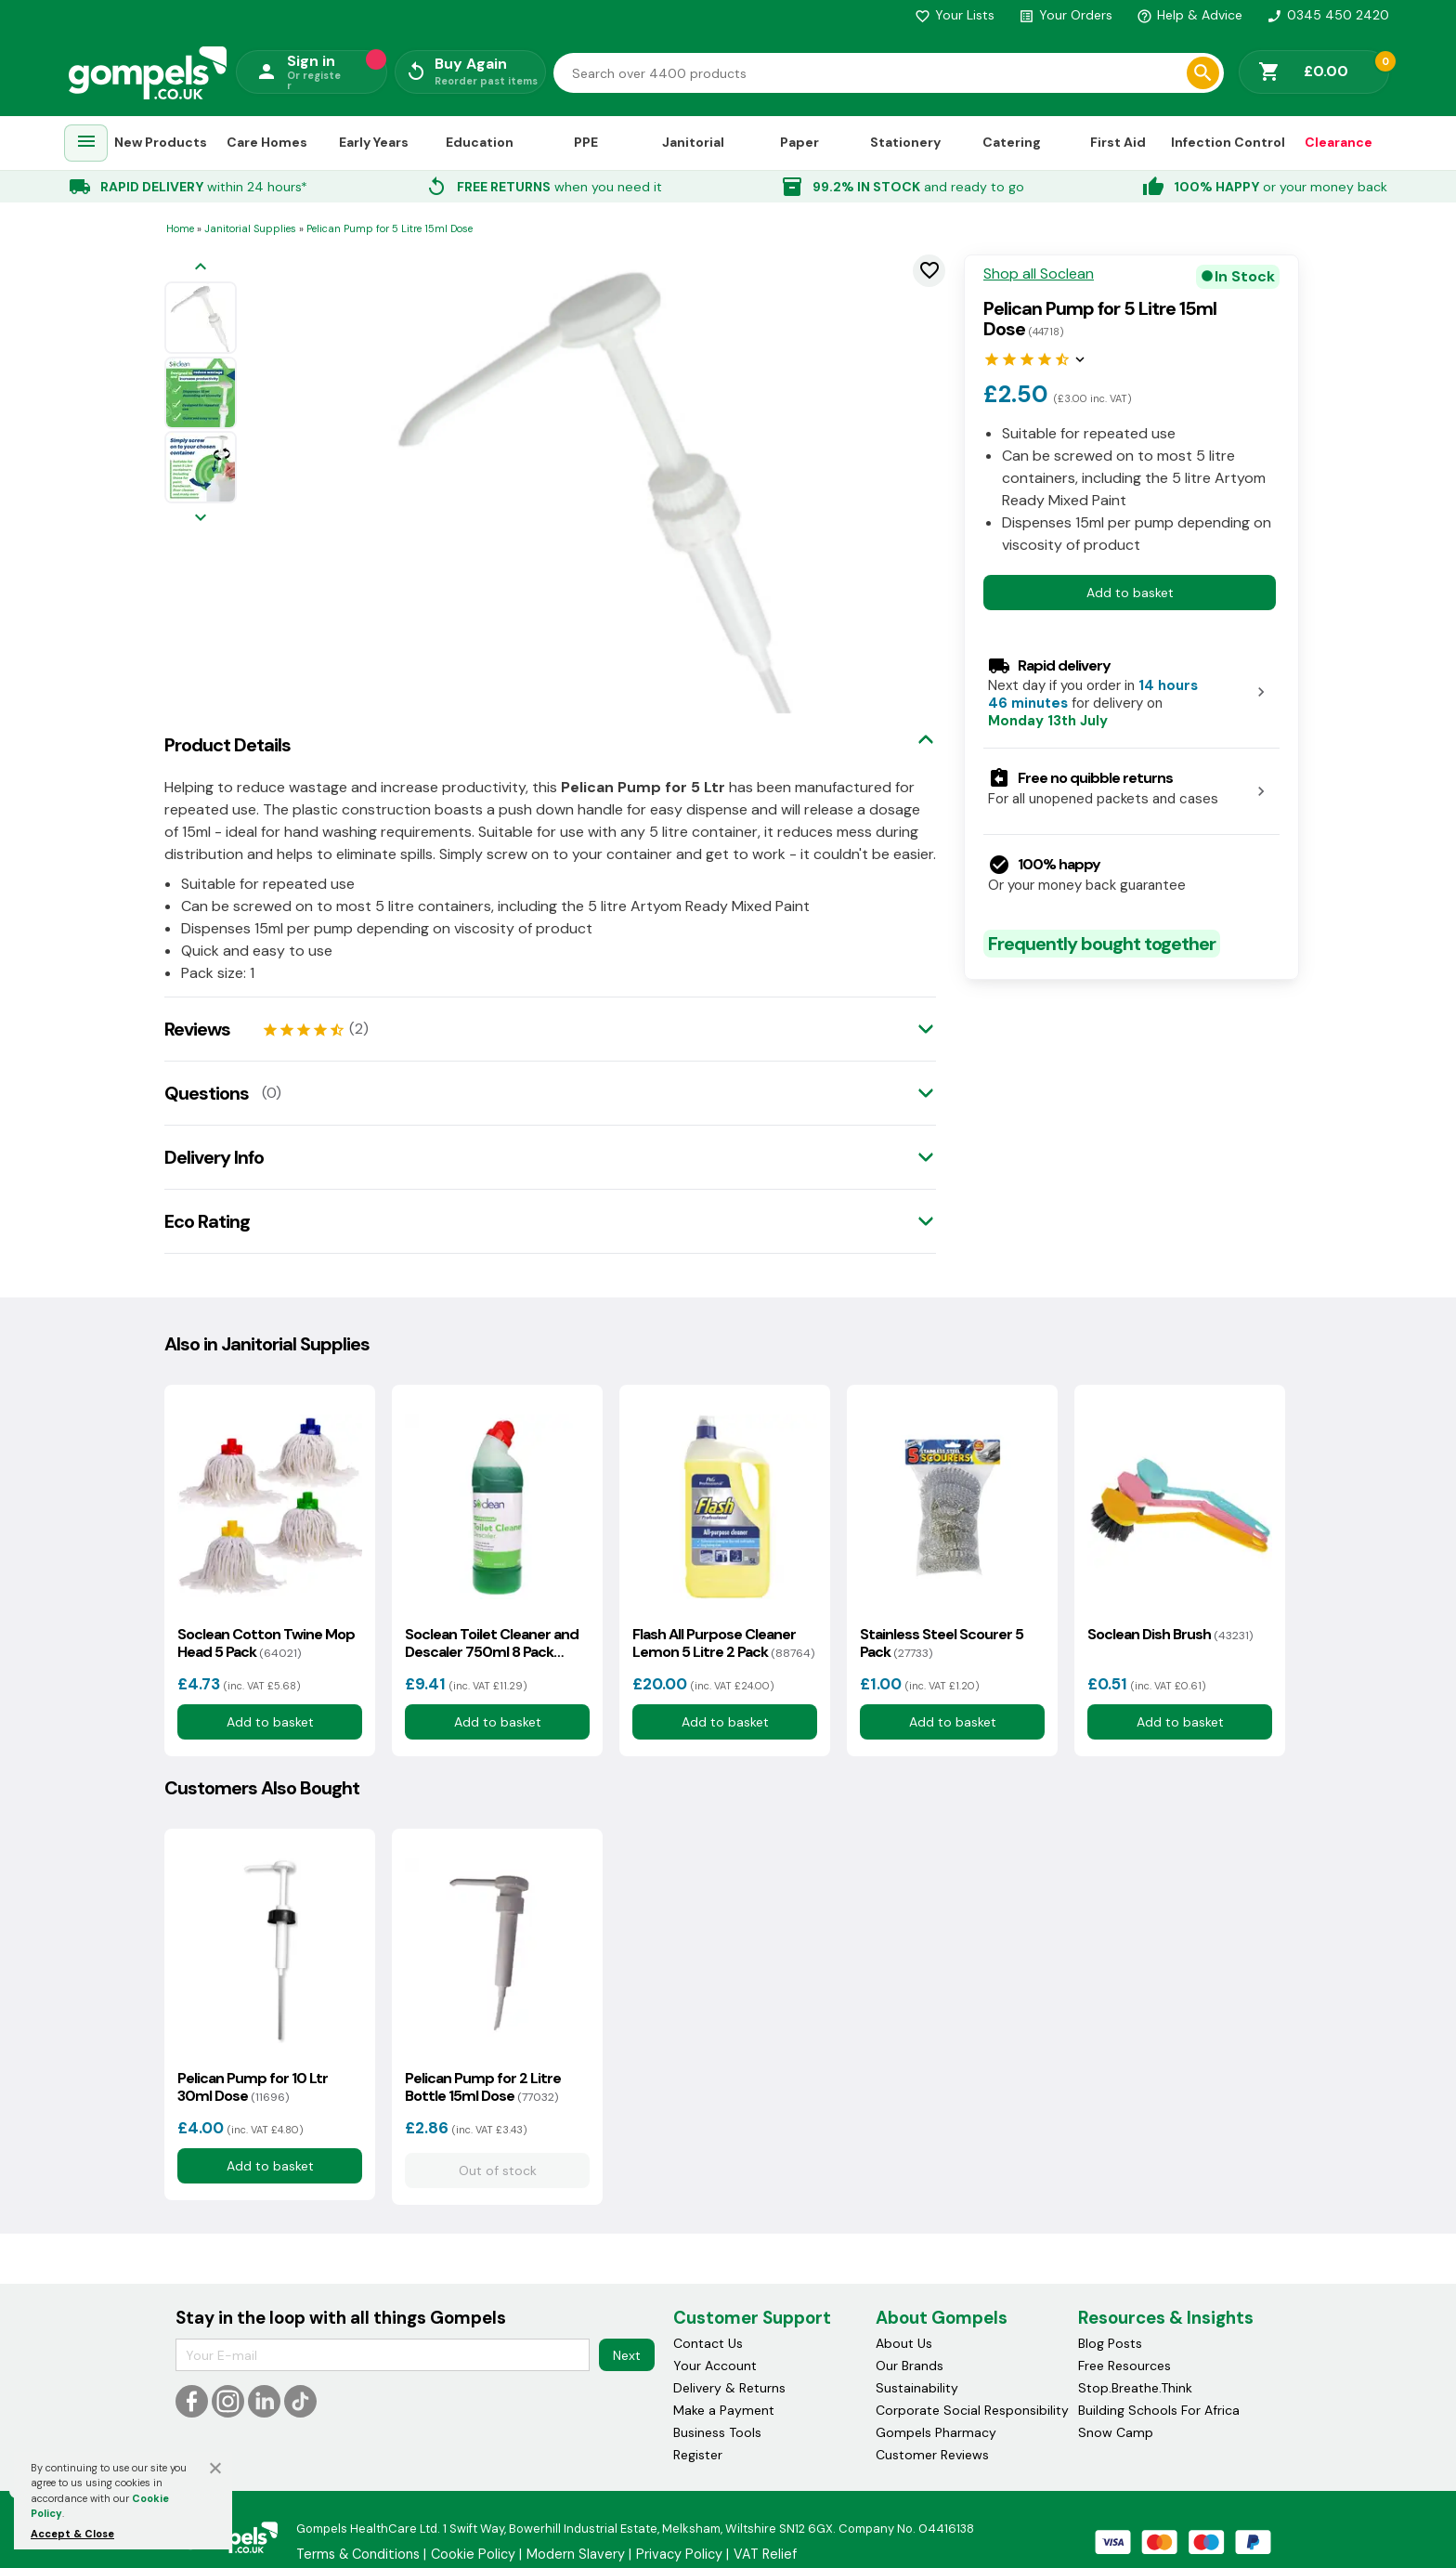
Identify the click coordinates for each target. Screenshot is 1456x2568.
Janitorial (693, 142)
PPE (586, 142)
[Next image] (200, 518)
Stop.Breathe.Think (1135, 2387)
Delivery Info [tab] (214, 1157)
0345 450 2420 (1328, 15)
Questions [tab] (206, 1093)
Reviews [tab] (197, 1029)
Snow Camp (1115, 2432)
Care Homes (267, 142)
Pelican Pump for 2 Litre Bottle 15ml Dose (483, 2087)
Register (697, 2454)
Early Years (374, 142)
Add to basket (1130, 592)
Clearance (1338, 142)
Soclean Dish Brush (1170, 1634)
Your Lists (954, 15)
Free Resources (1124, 2365)
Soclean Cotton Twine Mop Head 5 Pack (266, 1643)
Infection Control (1228, 142)
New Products (160, 142)
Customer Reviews (932, 2454)
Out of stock (497, 2170)
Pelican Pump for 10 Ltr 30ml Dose (252, 2087)
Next (627, 2355)
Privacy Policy (679, 2554)
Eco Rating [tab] (207, 1221)
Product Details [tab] (227, 745)
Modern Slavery (575, 2554)
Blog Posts (1110, 2343)
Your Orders (1065, 15)
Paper (799, 142)
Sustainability (917, 2387)
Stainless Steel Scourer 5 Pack (941, 1643)
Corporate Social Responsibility (972, 2410)
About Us (904, 2343)
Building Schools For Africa (1159, 2410)
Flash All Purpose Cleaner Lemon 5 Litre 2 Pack (723, 1643)
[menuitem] (86, 143)
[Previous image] (200, 267)
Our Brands (909, 2365)
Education (480, 142)
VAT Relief (765, 2554)
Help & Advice (1189, 15)
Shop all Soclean (1038, 274)
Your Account (715, 2365)
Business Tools (717, 2432)
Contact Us (708, 2343)
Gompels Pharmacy (936, 2432)
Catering (1011, 142)
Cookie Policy (473, 2554)
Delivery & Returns (729, 2387)
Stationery (905, 142)
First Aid (1118, 142)
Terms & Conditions (358, 2554)
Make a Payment (723, 2410)
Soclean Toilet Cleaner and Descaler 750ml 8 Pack (491, 1643)
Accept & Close (72, 2533)
